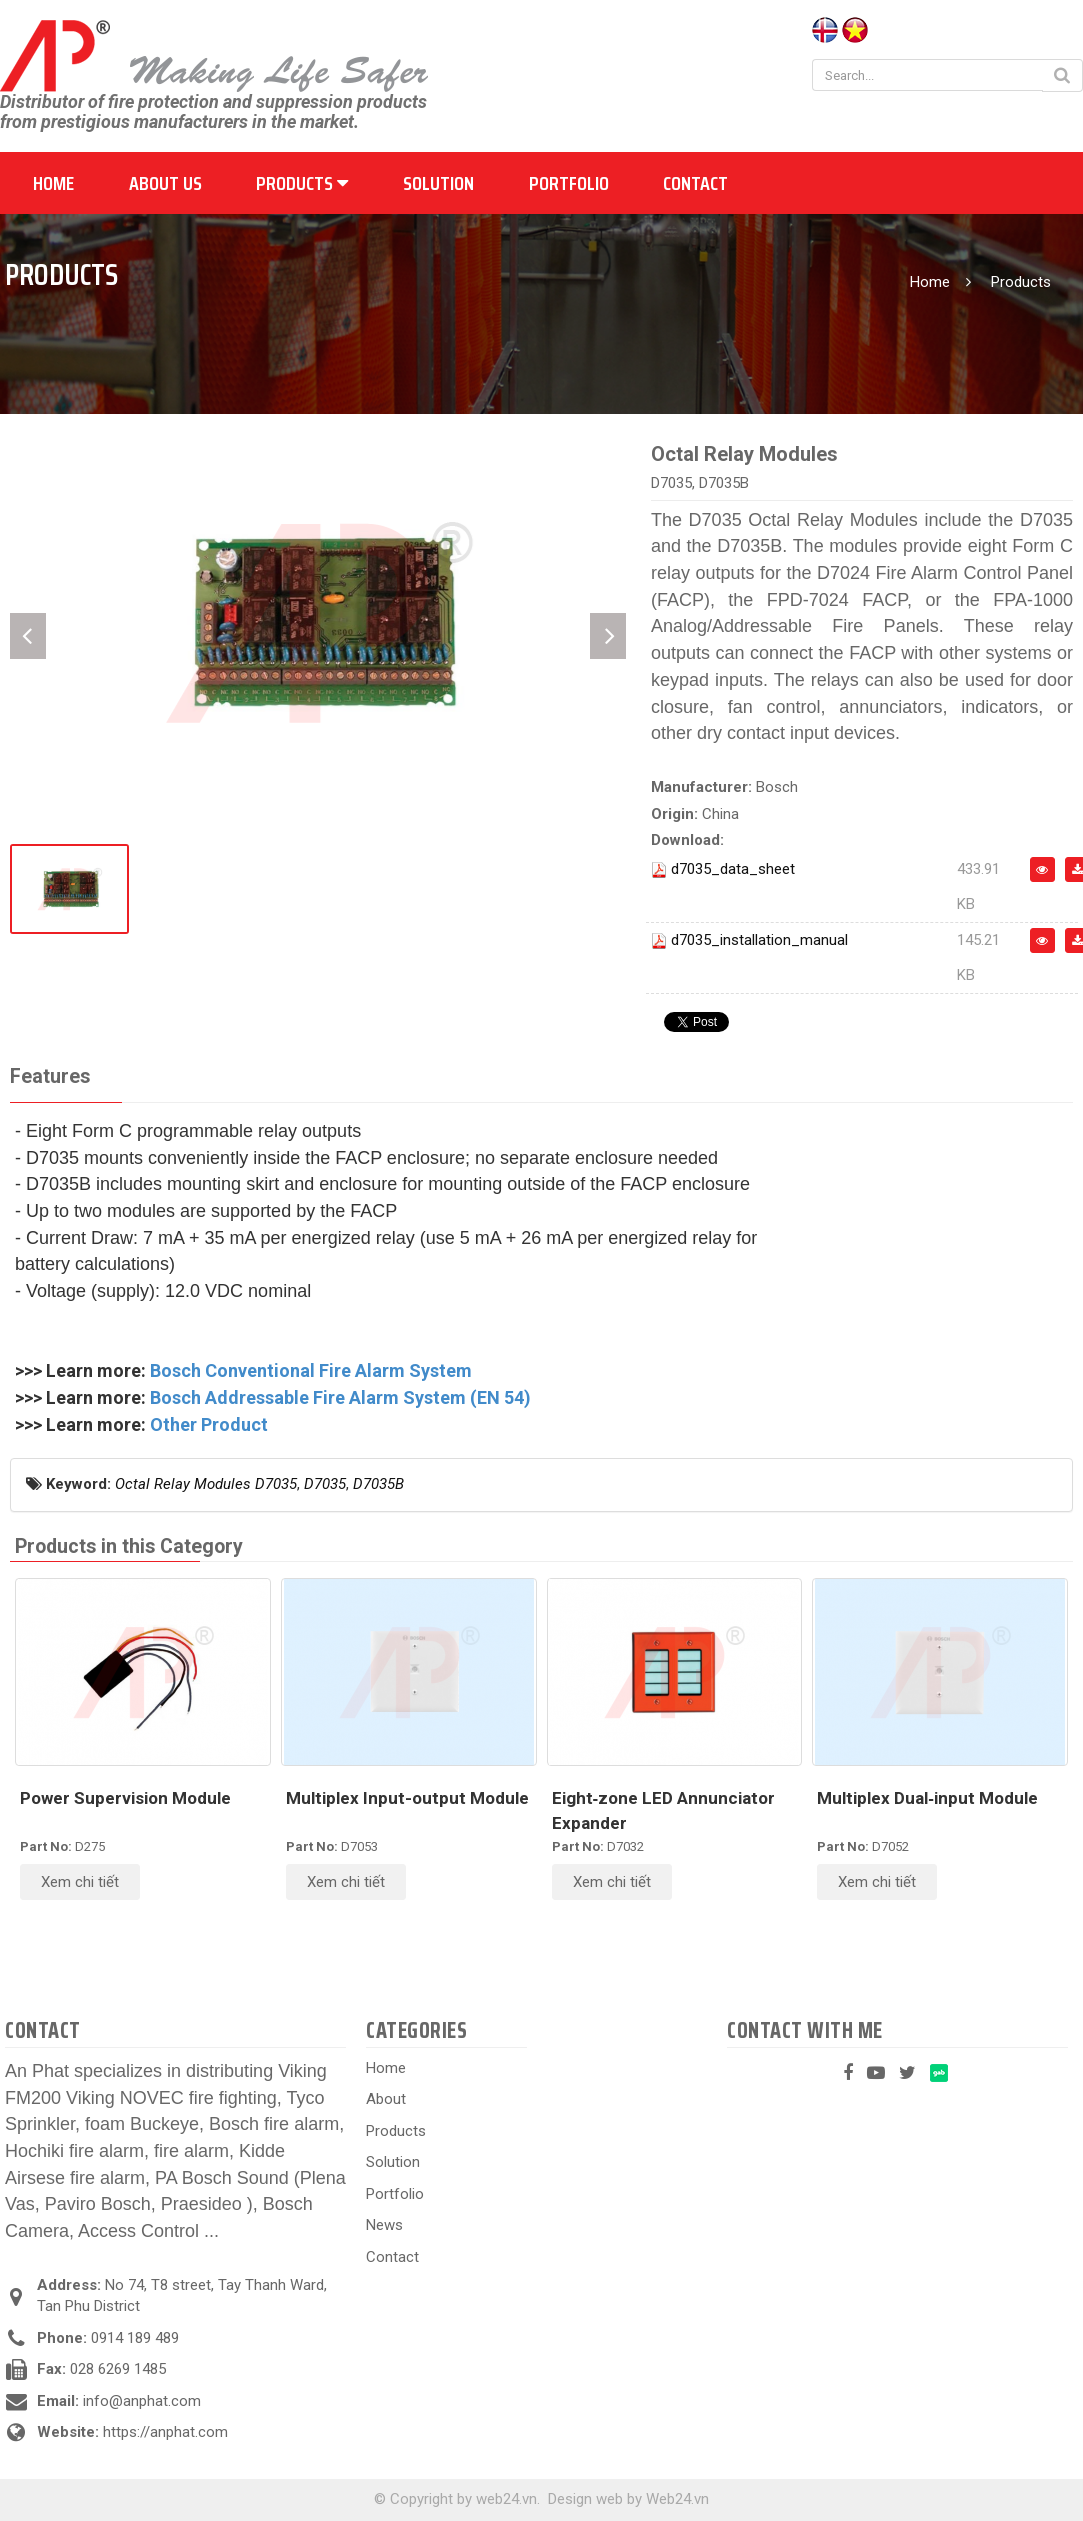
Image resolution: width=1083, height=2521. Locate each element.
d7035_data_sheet (733, 869)
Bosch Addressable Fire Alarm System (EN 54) (340, 1397)
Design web (585, 2499)
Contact (695, 183)
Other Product (209, 1424)
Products (302, 183)
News (384, 2225)
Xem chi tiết (80, 1882)
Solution (438, 183)
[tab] (50, 1077)
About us (165, 183)
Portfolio (569, 183)
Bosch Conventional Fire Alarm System (311, 1370)
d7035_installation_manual (759, 940)
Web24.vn (677, 2499)
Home (53, 183)
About (386, 2099)
